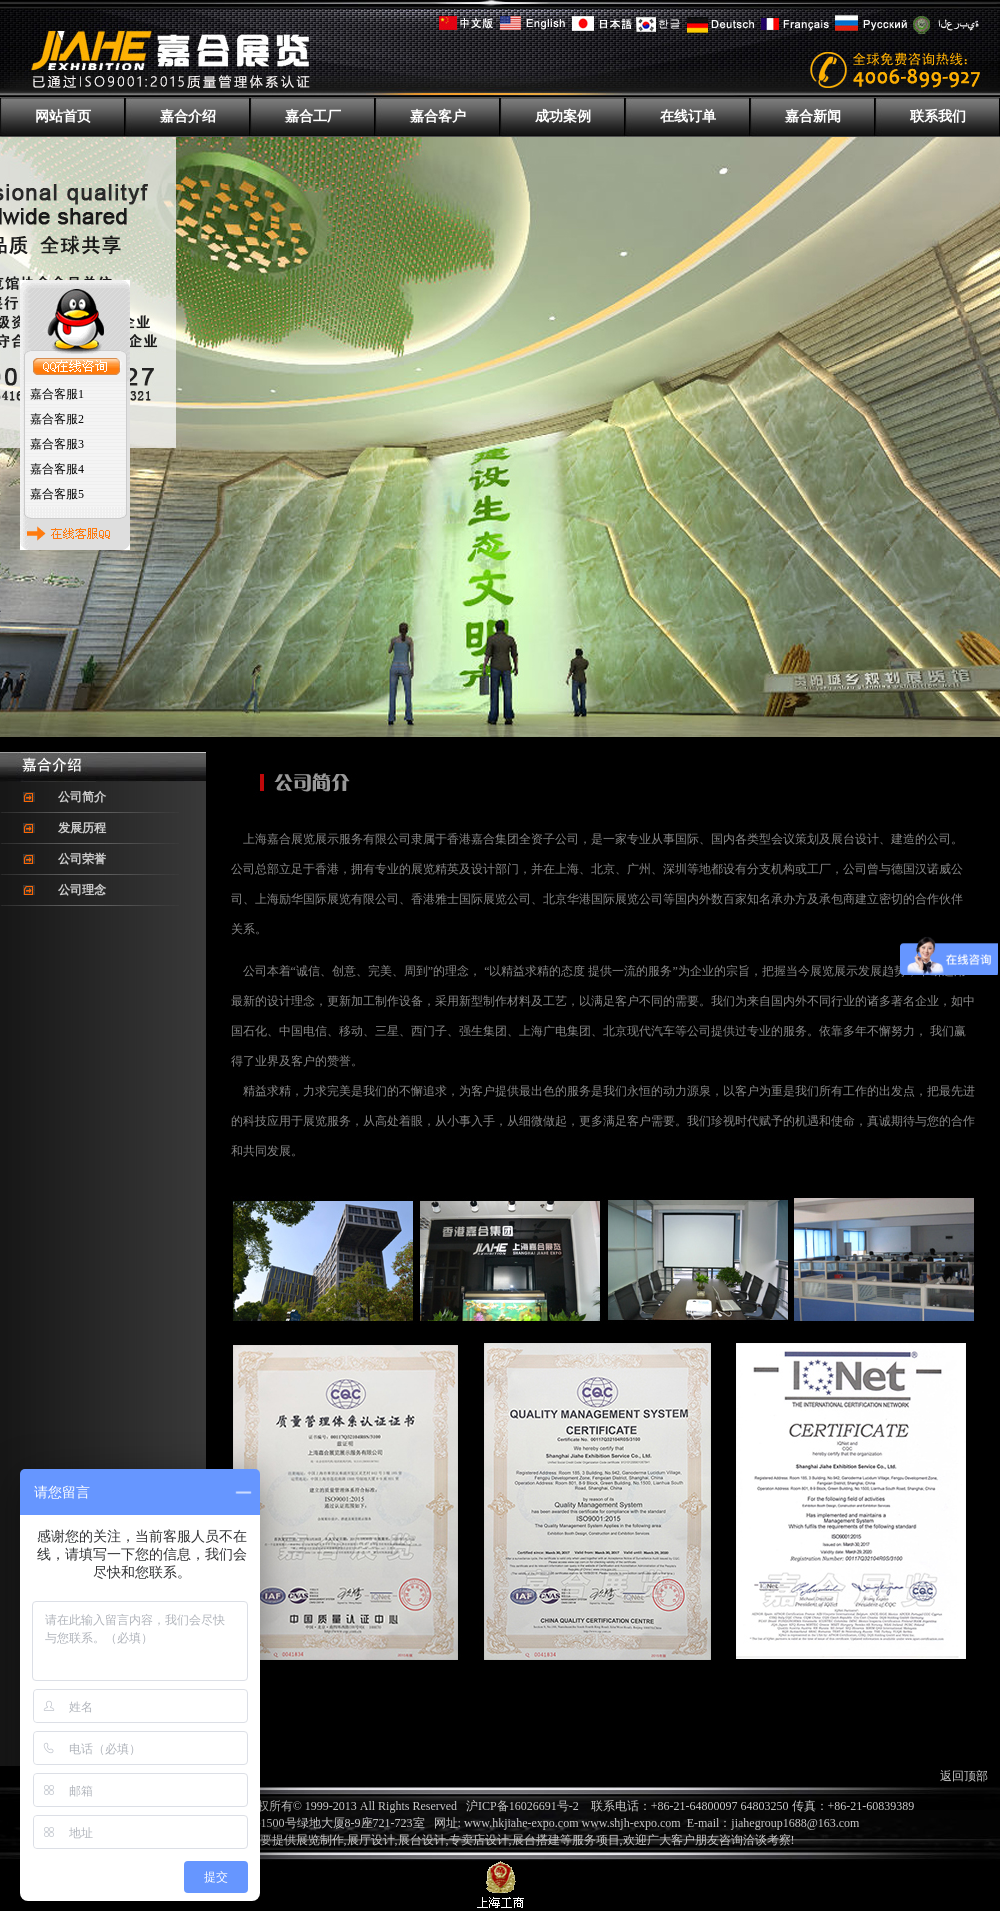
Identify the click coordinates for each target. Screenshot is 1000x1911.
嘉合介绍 (188, 116)
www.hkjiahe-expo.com (521, 1823)
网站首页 (63, 116)
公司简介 (82, 797)
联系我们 (938, 116)
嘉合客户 (438, 116)
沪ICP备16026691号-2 (522, 1806)
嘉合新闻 (813, 116)
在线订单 (688, 116)
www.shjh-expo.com (633, 1823)
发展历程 (82, 828)
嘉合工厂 (313, 116)
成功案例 (563, 116)
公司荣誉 (82, 859)
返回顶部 (964, 1776)
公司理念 (82, 890)
